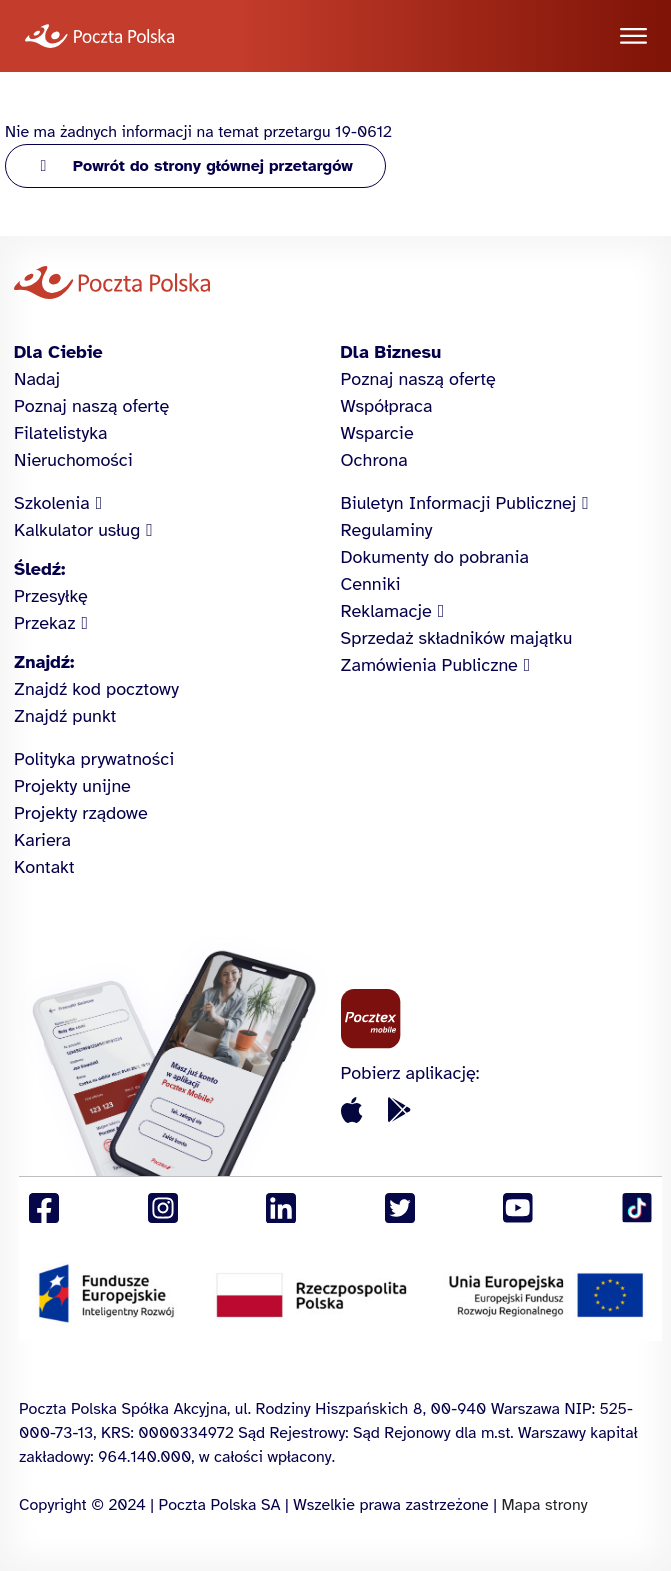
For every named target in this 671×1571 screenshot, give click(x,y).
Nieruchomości (73, 460)
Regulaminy (387, 530)
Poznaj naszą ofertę (91, 406)
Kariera (42, 840)
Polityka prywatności (94, 759)
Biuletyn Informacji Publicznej (459, 503)
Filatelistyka (60, 433)
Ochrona (374, 460)
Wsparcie (377, 433)
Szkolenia (52, 503)
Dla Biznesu (391, 352)
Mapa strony (544, 1505)
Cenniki (371, 584)
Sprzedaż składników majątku (457, 638)
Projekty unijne (72, 786)
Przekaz (45, 623)
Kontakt (44, 867)
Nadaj (37, 379)
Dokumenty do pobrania (435, 557)
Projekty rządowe (81, 813)
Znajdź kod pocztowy (96, 689)
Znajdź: (44, 662)
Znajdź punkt (65, 716)
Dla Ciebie (58, 352)
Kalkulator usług (77, 530)
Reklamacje (386, 611)
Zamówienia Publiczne (429, 665)
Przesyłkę (51, 596)
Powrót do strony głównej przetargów (213, 166)
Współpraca (387, 406)
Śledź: (39, 569)
